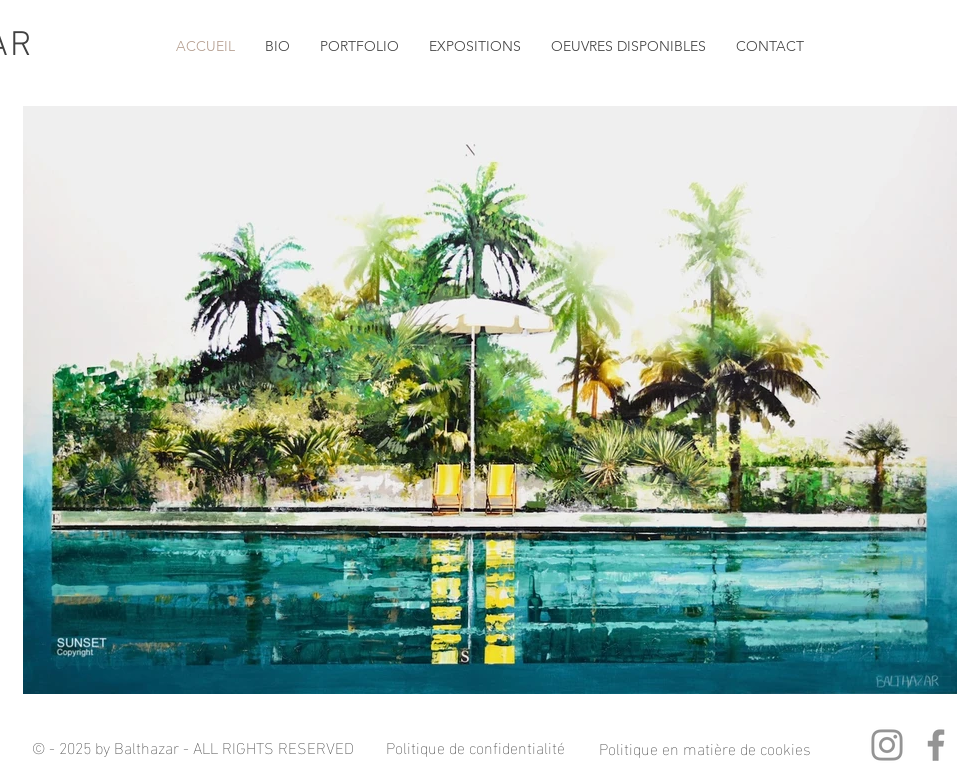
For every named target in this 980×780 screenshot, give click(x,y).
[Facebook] (936, 745)
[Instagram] (887, 745)
